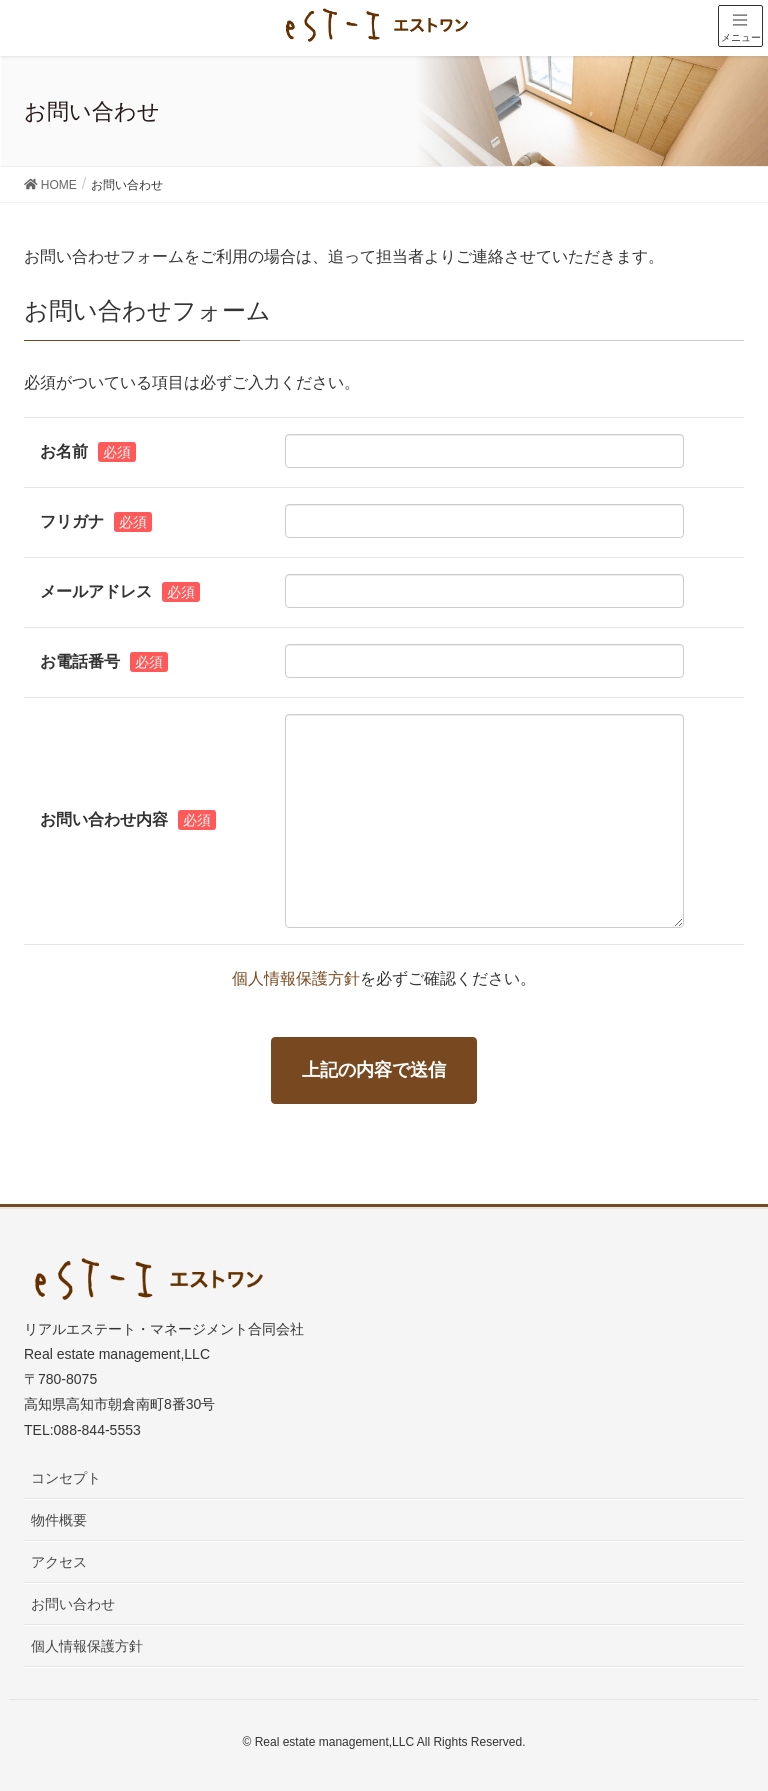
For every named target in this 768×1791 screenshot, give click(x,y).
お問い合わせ (73, 1604)
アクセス (59, 1562)
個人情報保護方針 (296, 978)
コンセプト (66, 1478)
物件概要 (59, 1520)
